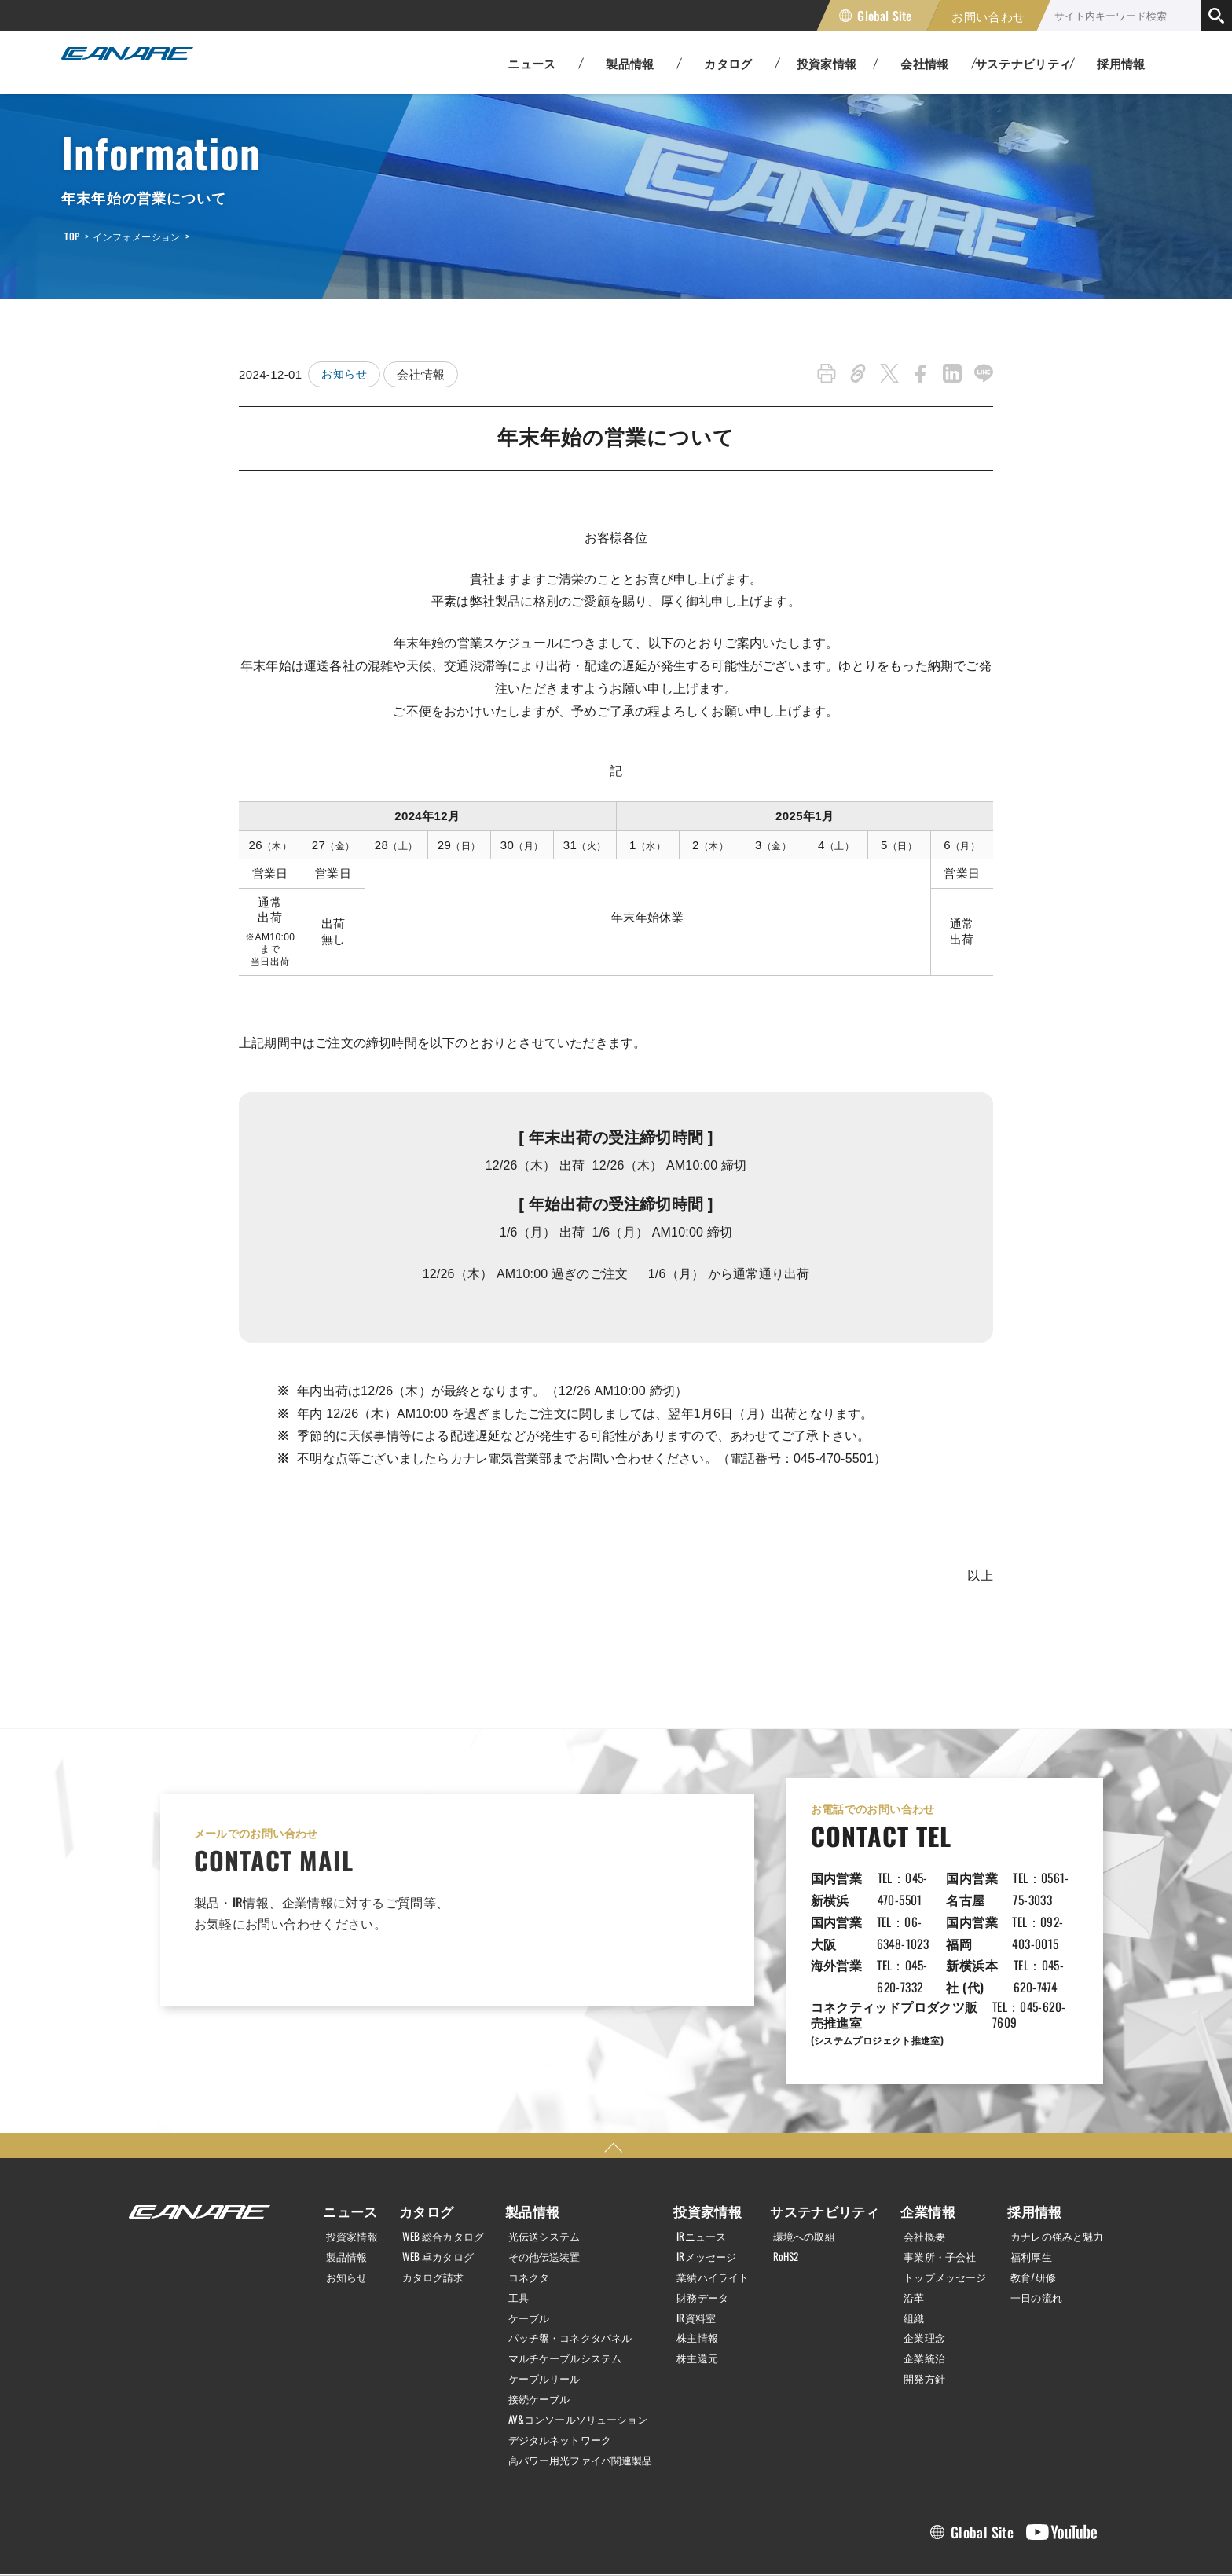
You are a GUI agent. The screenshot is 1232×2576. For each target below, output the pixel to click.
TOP (71, 236)
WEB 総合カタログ (439, 2169)
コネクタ (525, 2209)
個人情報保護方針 (168, 2538)
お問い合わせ (988, 15)
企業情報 (916, 2145)
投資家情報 (348, 2169)
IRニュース (705, 2169)
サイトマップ (375, 2538)
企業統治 (916, 2288)
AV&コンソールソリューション (578, 2348)
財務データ (706, 2229)
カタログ (417, 2145)
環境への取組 (809, 2169)
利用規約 (276, 2538)
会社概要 (916, 2169)
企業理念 (916, 2268)
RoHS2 (790, 2189)
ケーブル (525, 2249)
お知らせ (345, 374)
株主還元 (701, 2288)
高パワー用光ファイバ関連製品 (581, 2387)
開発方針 (916, 2308)
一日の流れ (1030, 2229)
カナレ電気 (139, 62)
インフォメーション (136, 236)
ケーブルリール (541, 2308)
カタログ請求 (428, 2209)
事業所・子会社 (933, 2189)
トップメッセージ (938, 2209)
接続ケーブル (536, 2328)
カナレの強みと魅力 (1052, 2169)
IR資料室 (699, 2249)
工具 (513, 2229)
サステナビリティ (823, 2145)
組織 (904, 2249)
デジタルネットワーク (558, 2367)
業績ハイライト (717, 2209)
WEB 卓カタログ (433, 2189)
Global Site (884, 15)
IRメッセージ (710, 2189)
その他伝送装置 (541, 2189)
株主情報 (701, 2268)
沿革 (904, 2229)
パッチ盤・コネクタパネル (570, 2268)
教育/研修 (1026, 2209)
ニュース (342, 2145)
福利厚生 (1024, 2189)
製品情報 (342, 2189)
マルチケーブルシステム (564, 2288)
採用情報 (1121, 62)
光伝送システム (541, 2169)
